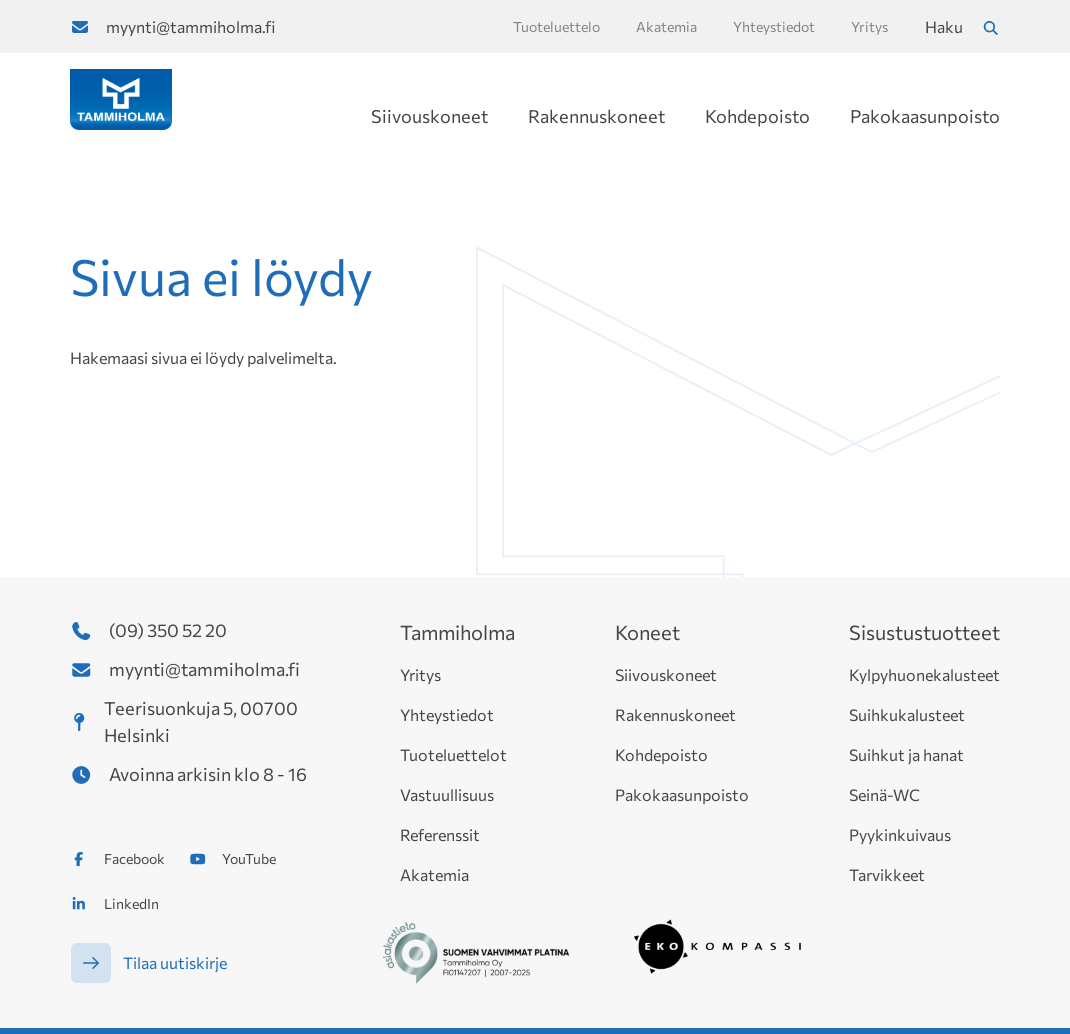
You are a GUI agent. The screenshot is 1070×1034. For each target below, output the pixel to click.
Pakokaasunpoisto (925, 116)
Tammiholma (457, 632)
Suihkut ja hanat (906, 754)
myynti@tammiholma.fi (190, 26)
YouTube (249, 858)
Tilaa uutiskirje (175, 962)
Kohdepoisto (757, 116)
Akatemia (434, 874)
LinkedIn (131, 903)
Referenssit (440, 834)
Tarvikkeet (887, 874)
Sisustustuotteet (924, 632)
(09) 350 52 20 (168, 630)
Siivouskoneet (429, 116)
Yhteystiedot (447, 714)
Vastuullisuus (447, 794)
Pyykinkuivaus (900, 834)
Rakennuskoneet (596, 116)
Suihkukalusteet (907, 714)
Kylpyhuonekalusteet (924, 674)
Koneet (647, 632)
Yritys (420, 674)
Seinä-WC (884, 794)
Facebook (134, 858)
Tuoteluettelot (453, 754)
